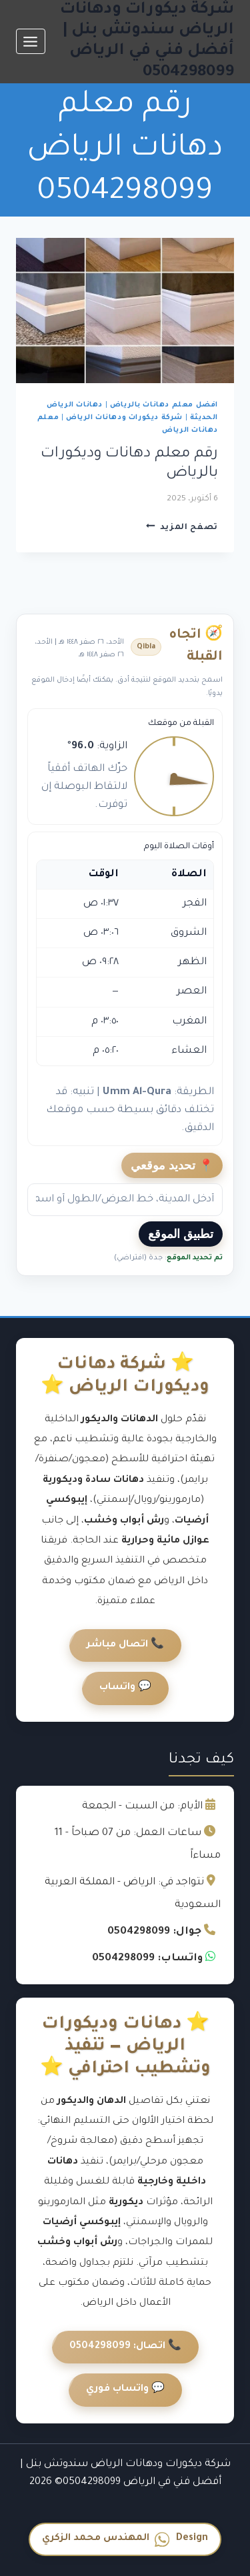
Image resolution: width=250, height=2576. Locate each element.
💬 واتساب (125, 1687)
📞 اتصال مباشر (125, 1645)
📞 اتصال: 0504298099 (125, 2346)
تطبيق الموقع (180, 1234)
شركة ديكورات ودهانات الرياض (124, 418)
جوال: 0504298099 (154, 1932)
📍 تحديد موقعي (172, 1165)
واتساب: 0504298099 (147, 1958)
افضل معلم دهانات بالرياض (164, 405)
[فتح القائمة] (30, 41)
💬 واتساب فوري (125, 2389)
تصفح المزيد (182, 527)
